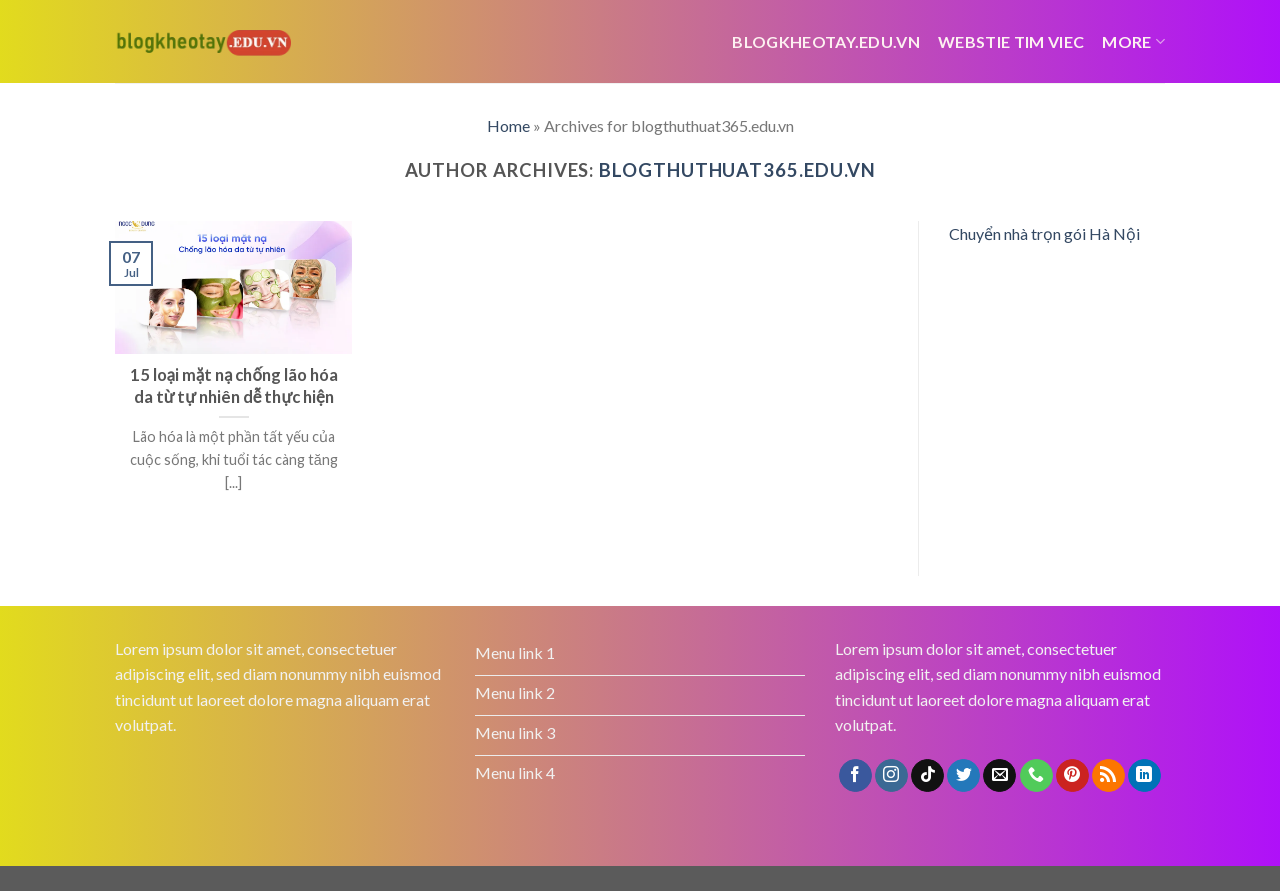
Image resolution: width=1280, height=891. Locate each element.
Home (508, 125)
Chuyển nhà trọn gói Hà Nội (1044, 233)
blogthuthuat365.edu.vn (737, 170)
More (1133, 41)
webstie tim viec (1011, 41)
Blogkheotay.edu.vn (826, 41)
